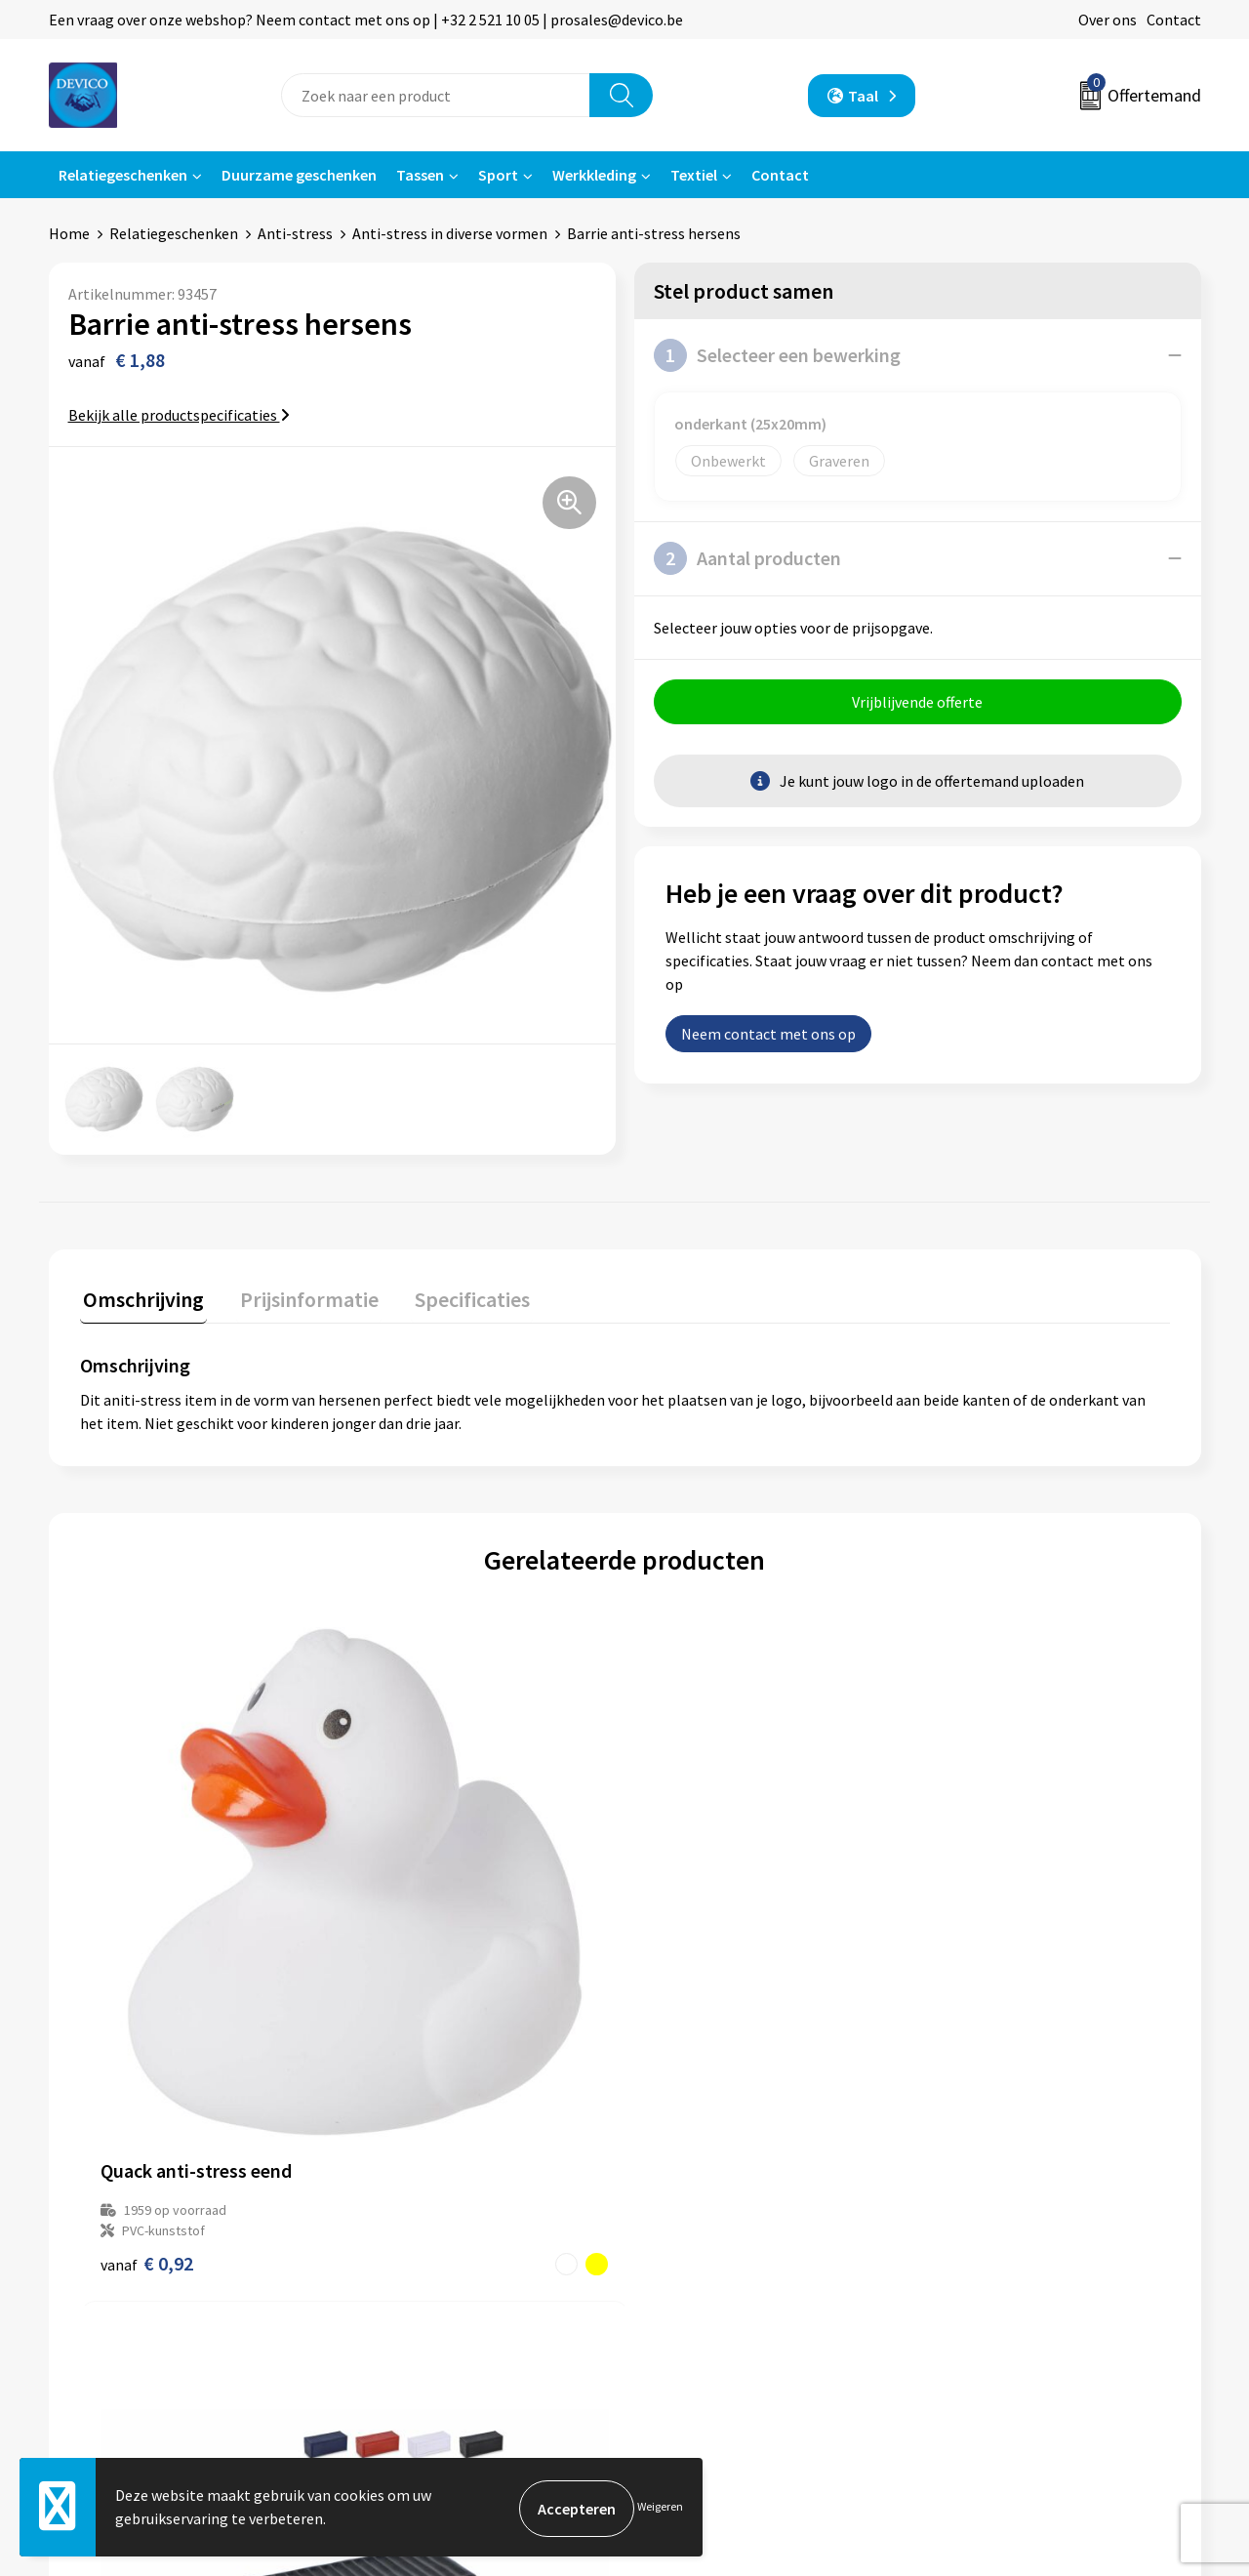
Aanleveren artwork (429, 2253)
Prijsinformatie (414, 2222)
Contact (1174, 19)
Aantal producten (747, 558)
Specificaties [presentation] (455, 1295)
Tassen (420, 174)
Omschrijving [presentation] (140, 1295)
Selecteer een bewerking (777, 355)
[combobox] (435, 95)
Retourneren (692, 2222)
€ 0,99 (419, 1961)
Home (69, 233)
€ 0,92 (147, 1982)
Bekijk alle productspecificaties (179, 415)
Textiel (693, 174)
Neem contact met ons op (768, 1036)
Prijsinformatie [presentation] (299, 1295)
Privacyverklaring (992, 2222)
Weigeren (660, 2508)
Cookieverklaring (991, 2253)
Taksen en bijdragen (430, 2282)
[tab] (140, 1300)
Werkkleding (594, 174)
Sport (498, 174)
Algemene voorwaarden (1013, 2193)
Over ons (1107, 19)
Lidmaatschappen (423, 2311)
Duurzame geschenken (299, 174)
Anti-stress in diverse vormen (449, 233)
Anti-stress (295, 233)
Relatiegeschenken (123, 174)
